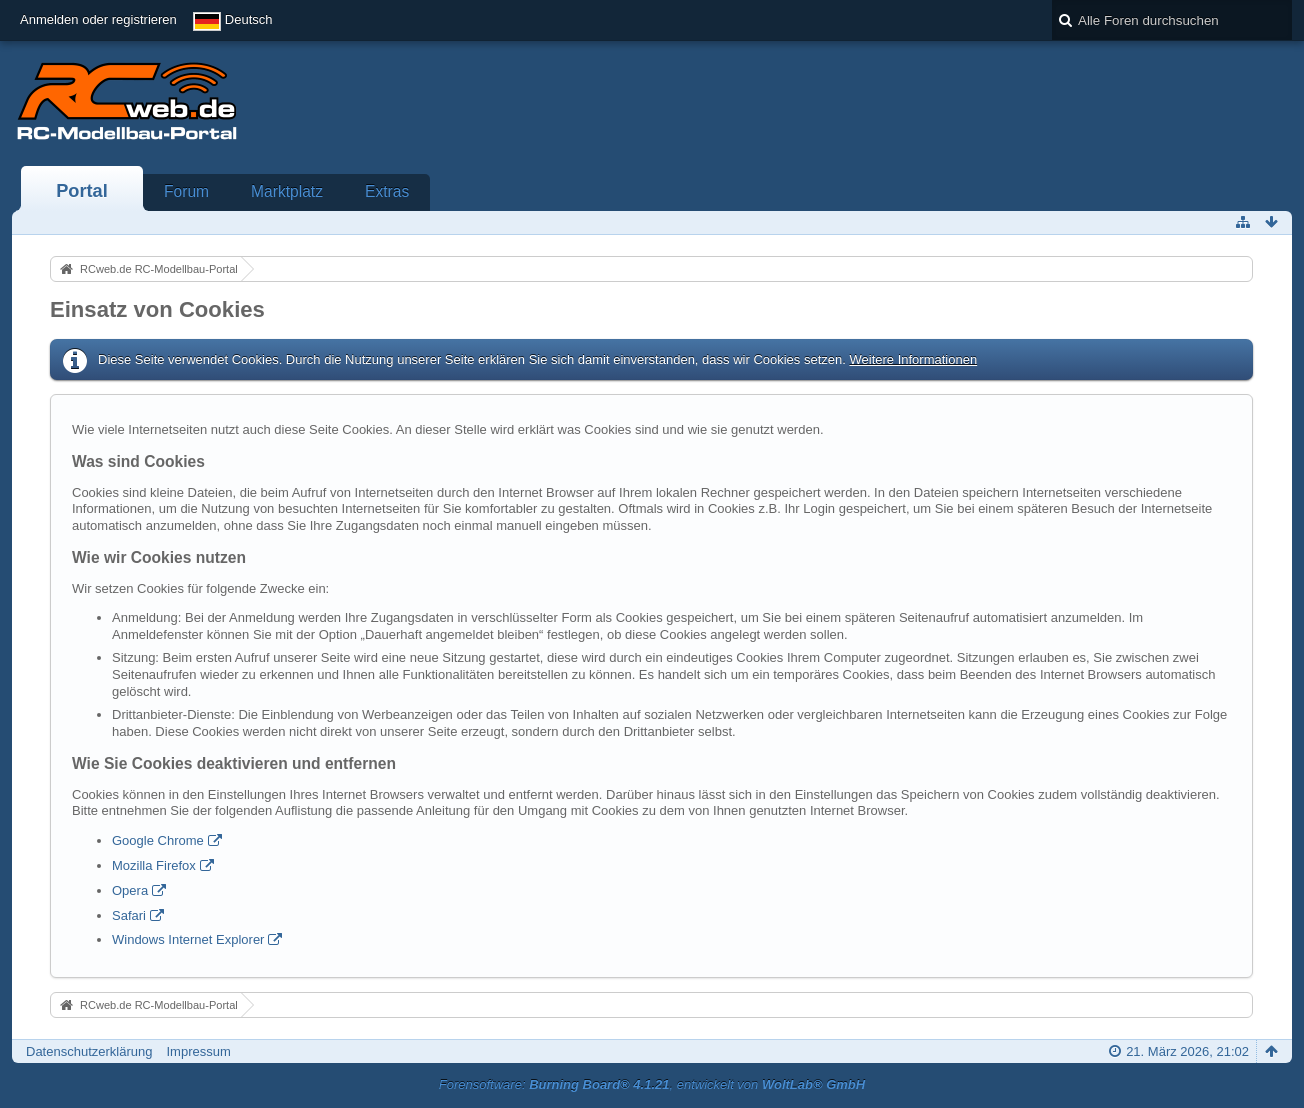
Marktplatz (287, 191)
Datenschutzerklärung (89, 1051)
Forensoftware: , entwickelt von (652, 1084)
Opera (130, 890)
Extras (387, 191)
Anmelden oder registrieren (98, 19)
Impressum (198, 1051)
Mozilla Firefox (154, 865)
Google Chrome (158, 840)
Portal (82, 191)
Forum (186, 191)
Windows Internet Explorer (188, 939)
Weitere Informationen (913, 359)
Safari (129, 915)
